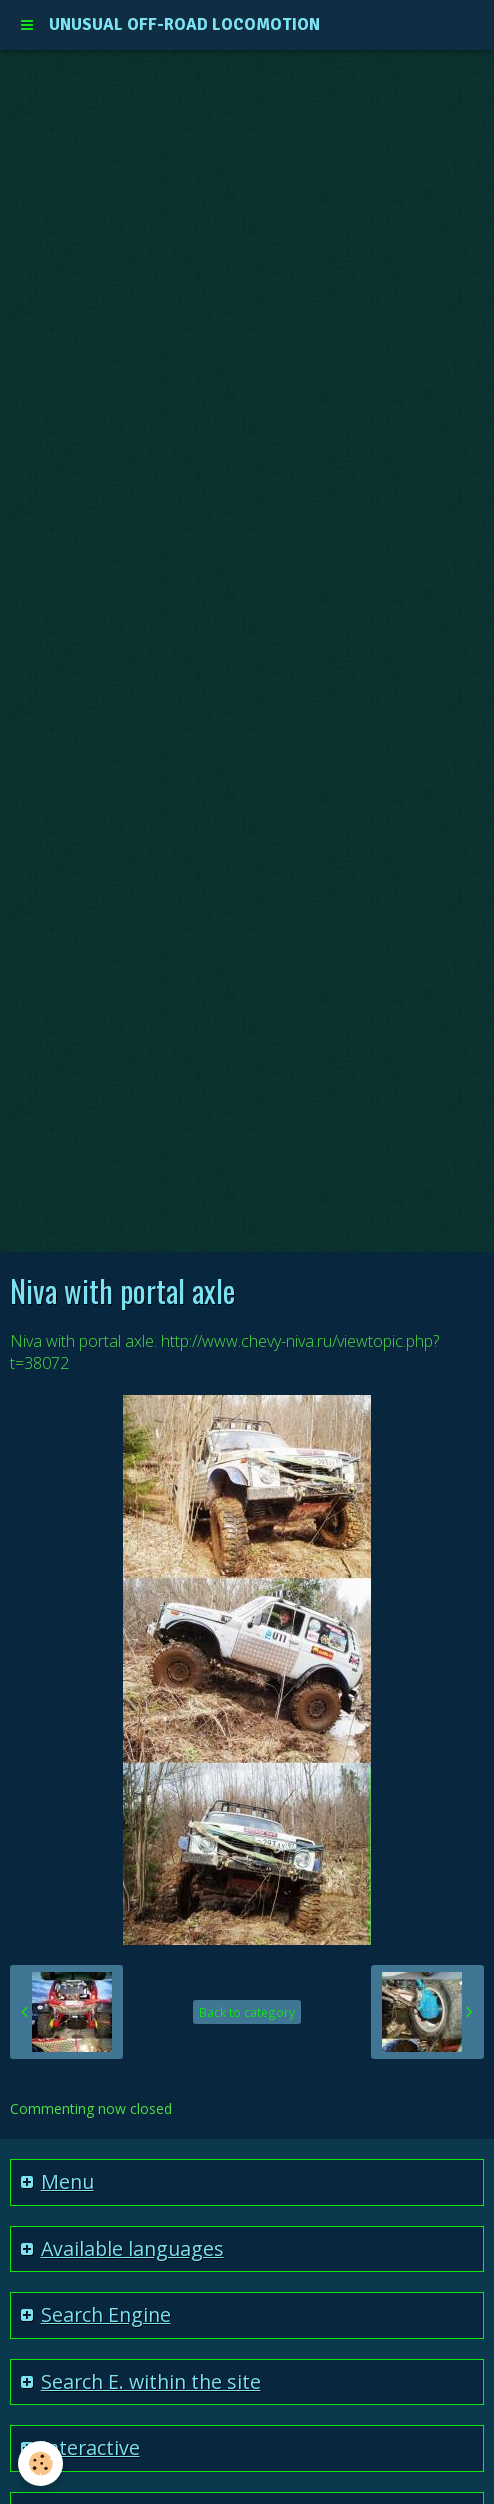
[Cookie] (40, 2463)
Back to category (247, 2012)
